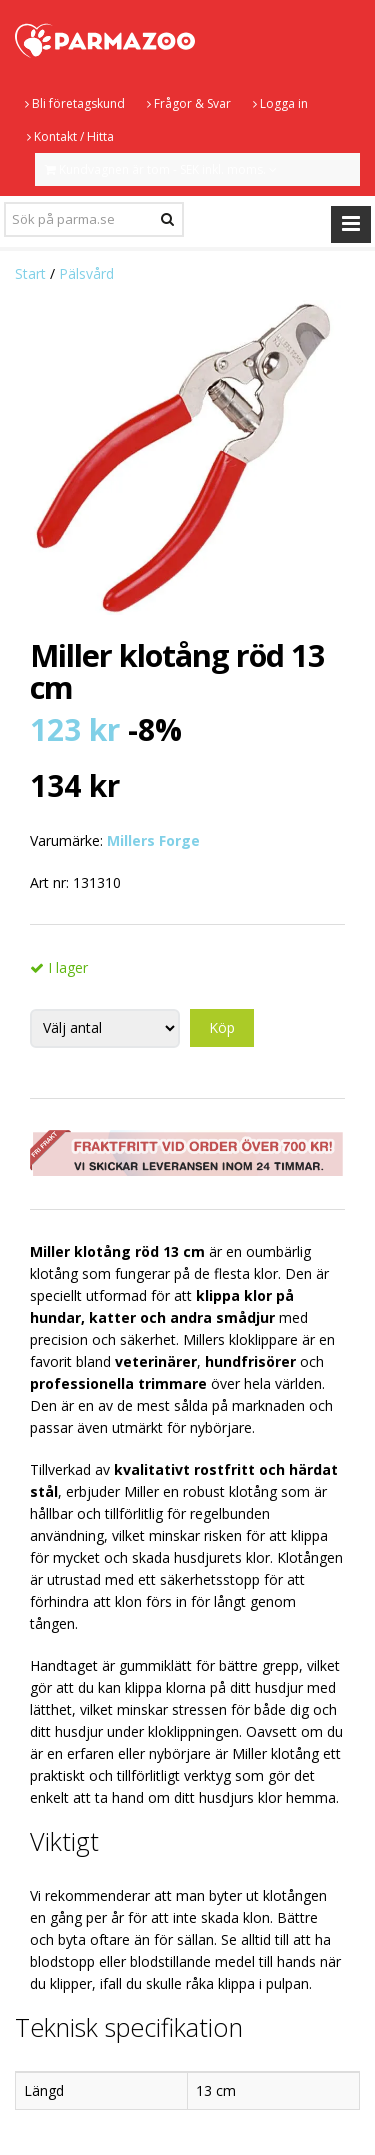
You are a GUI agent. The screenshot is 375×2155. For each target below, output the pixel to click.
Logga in (280, 103)
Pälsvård (86, 273)
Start (30, 273)
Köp (222, 1027)
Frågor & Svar (189, 103)
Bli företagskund (75, 103)
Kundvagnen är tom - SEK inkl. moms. (161, 169)
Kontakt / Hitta (70, 136)
